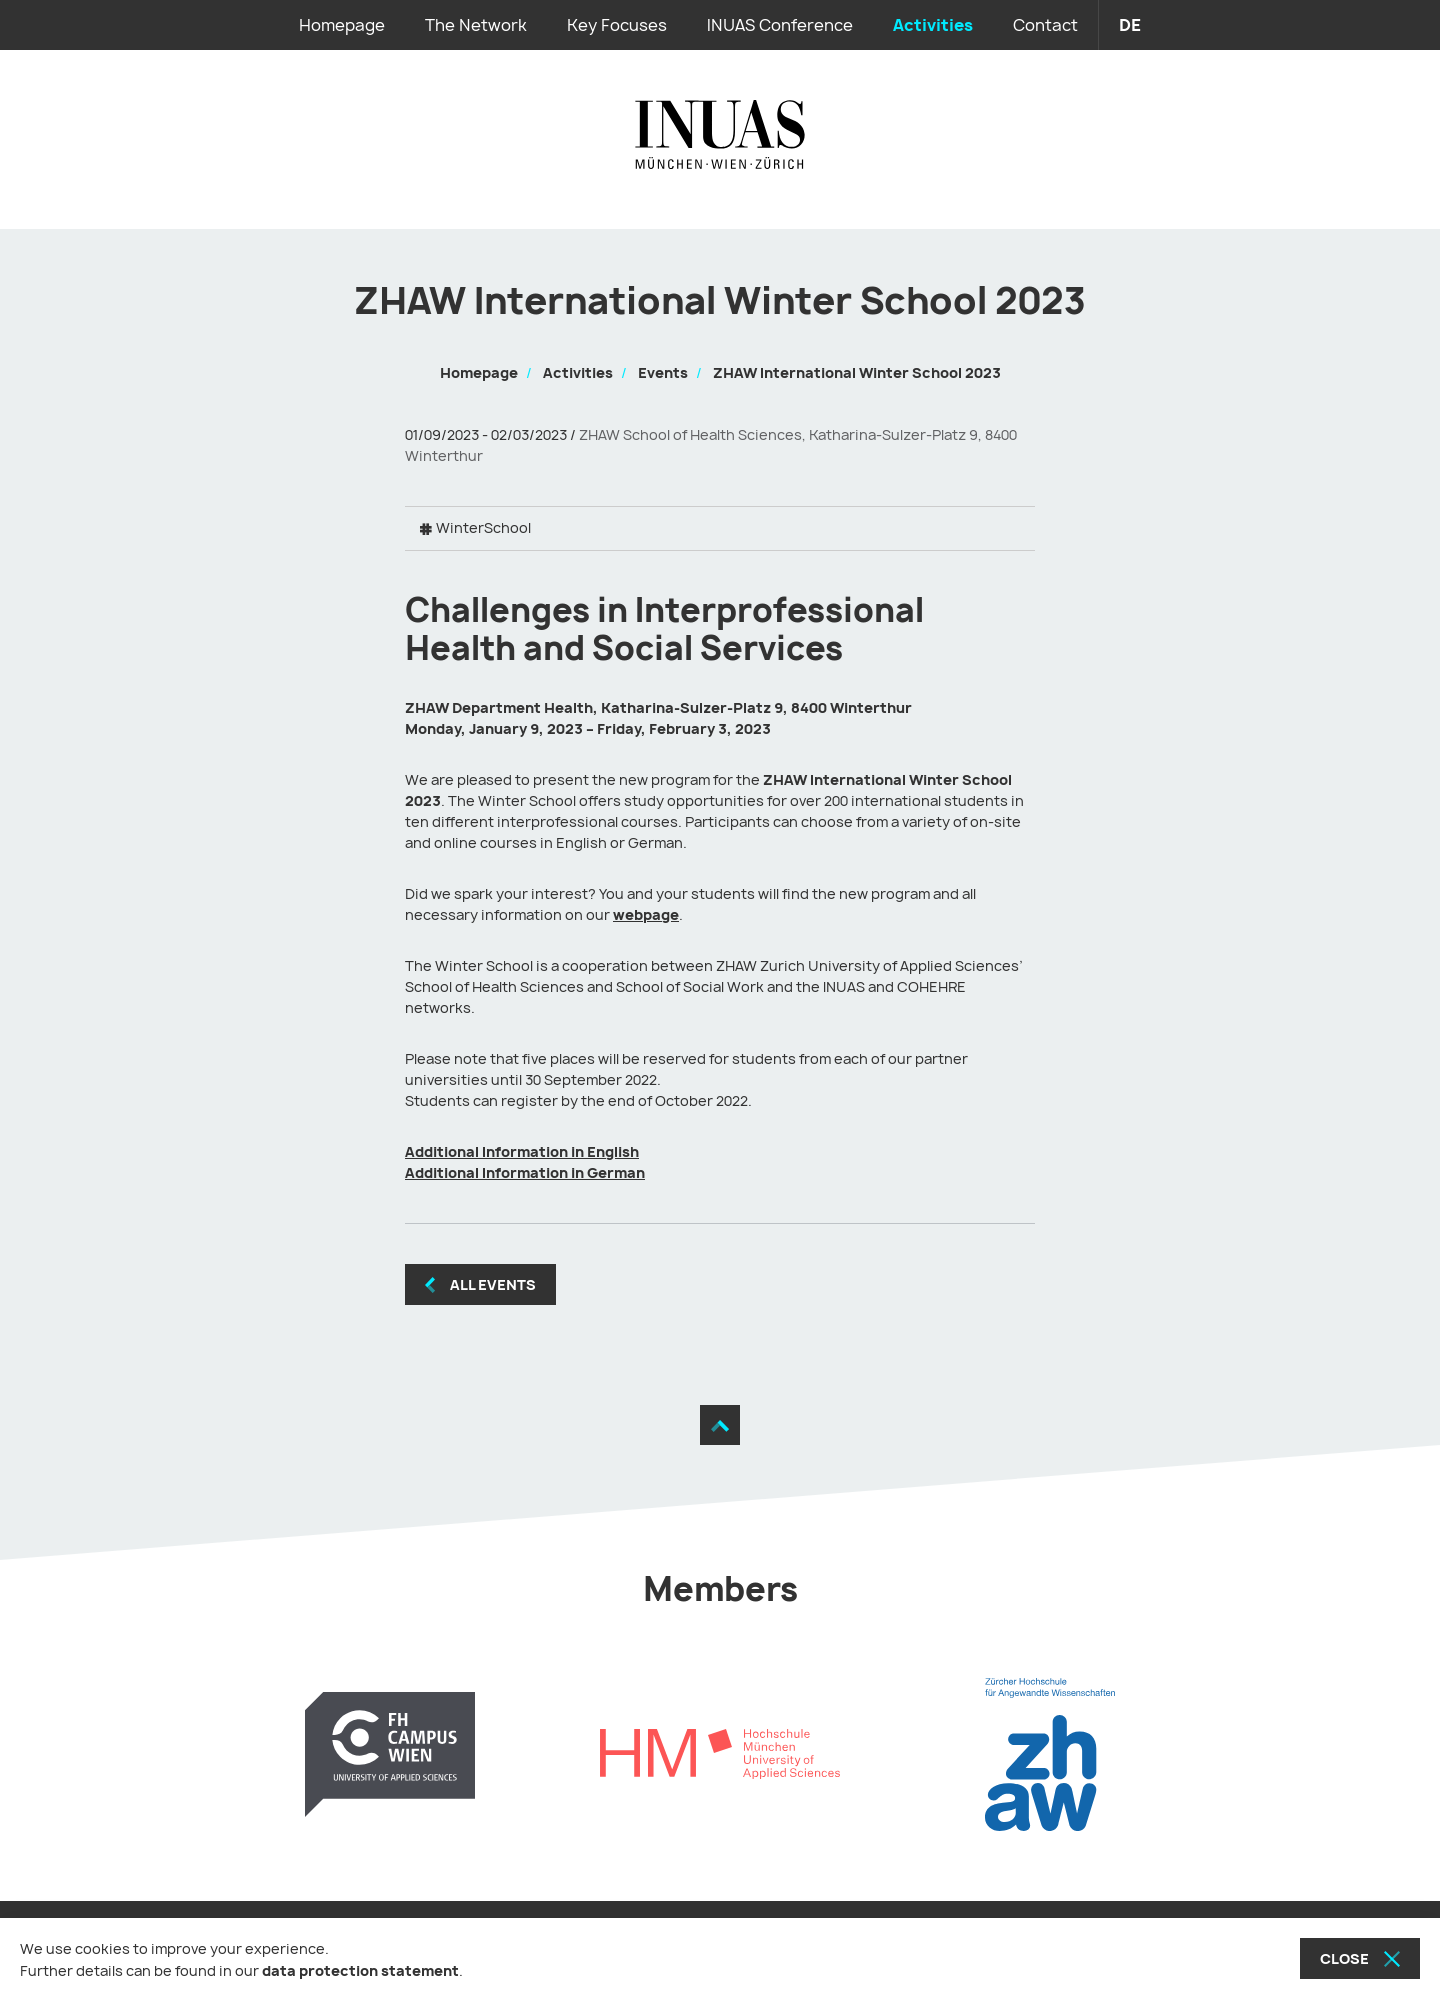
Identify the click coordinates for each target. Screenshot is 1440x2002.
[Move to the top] (720, 1425)
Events (663, 372)
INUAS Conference (780, 25)
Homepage (342, 25)
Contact (1045, 25)
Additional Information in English (522, 1151)
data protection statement (360, 1970)
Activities (933, 25)
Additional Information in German (525, 1172)
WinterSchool (483, 527)
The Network (476, 25)
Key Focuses (617, 25)
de (1130, 25)
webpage (646, 914)
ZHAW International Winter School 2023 (857, 372)
